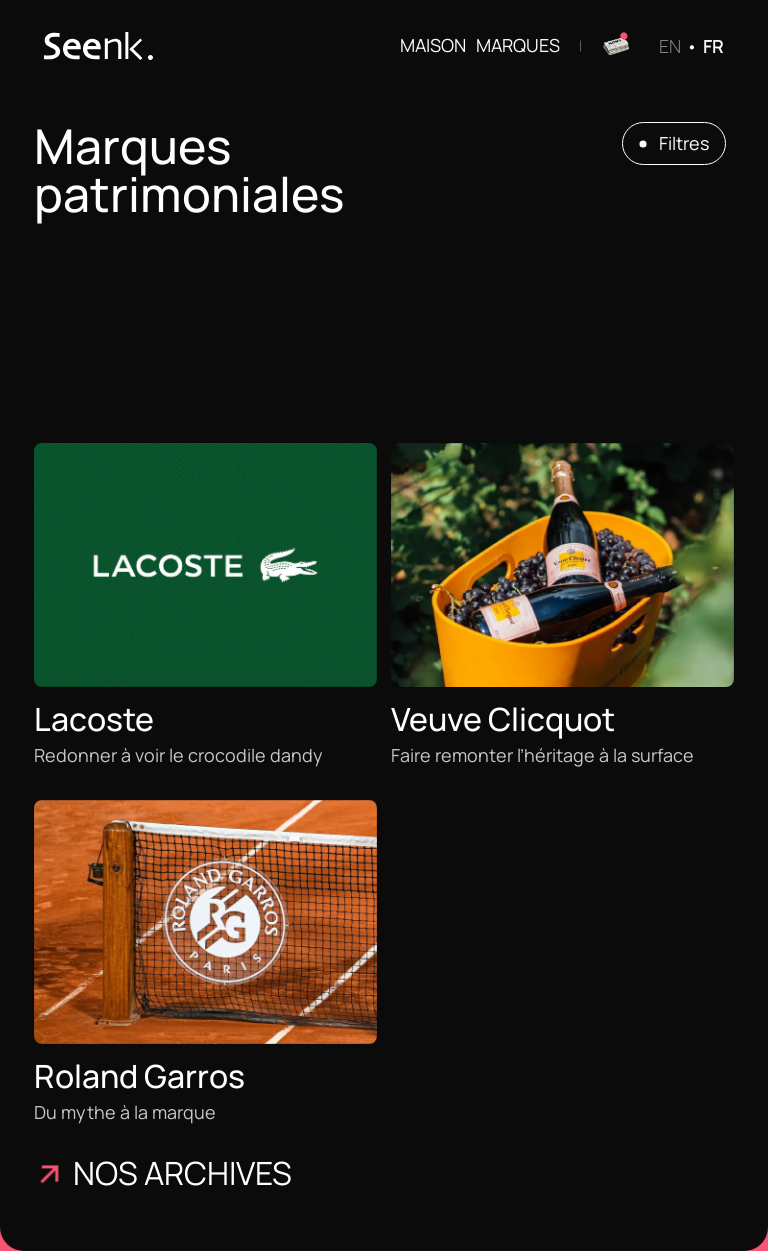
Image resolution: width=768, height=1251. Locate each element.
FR (713, 46)
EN (670, 46)
